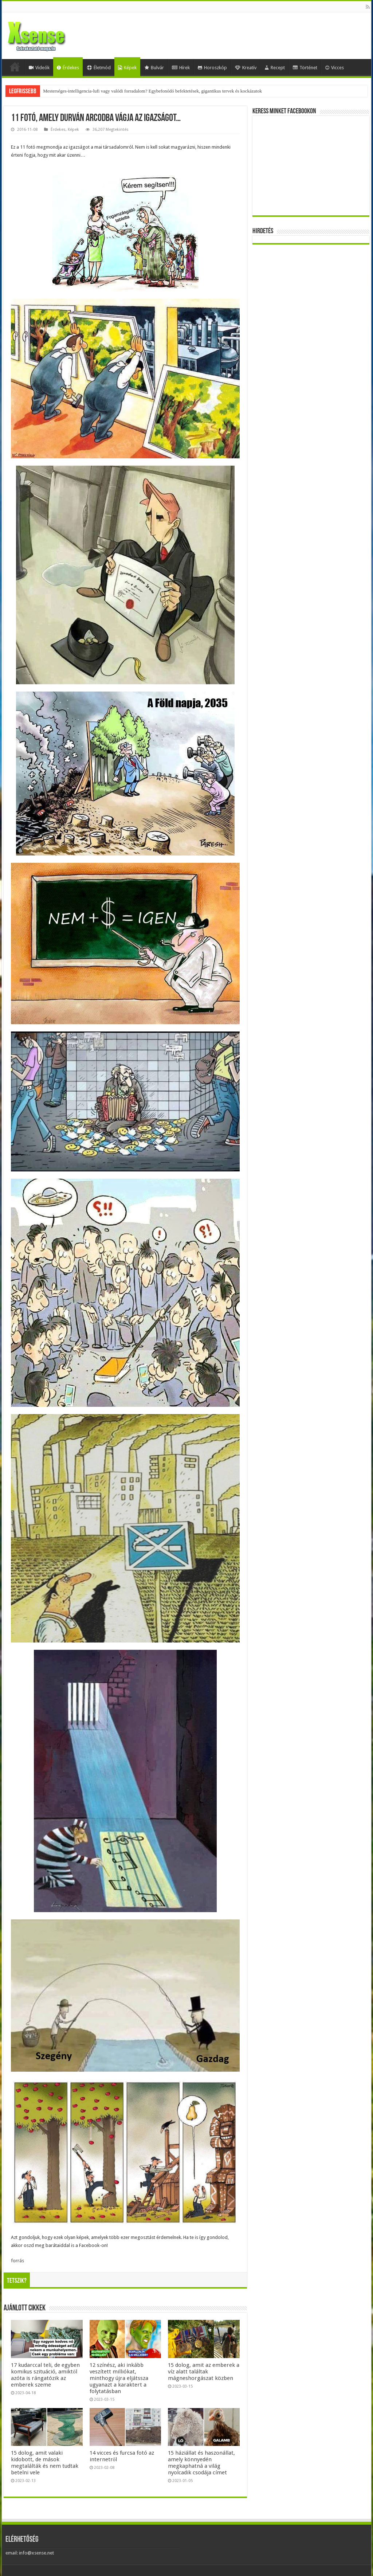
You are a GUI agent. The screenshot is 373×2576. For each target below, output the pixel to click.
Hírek (181, 67)
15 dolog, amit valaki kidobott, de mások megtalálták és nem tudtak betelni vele (44, 2463)
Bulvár (154, 67)
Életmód (99, 67)
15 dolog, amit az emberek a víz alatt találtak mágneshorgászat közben (203, 2371)
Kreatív (245, 67)
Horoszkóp (212, 67)
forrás (17, 2260)
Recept (274, 67)
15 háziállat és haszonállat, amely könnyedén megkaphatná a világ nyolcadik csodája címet (201, 2463)
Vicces (334, 67)
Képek (127, 67)
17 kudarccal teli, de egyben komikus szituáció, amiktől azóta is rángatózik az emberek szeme (45, 2375)
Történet (305, 67)
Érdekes (68, 67)
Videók (39, 67)
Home (14, 66)
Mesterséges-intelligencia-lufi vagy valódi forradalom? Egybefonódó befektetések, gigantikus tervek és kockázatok (152, 91)
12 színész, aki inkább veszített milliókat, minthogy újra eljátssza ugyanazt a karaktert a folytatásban (119, 2378)
